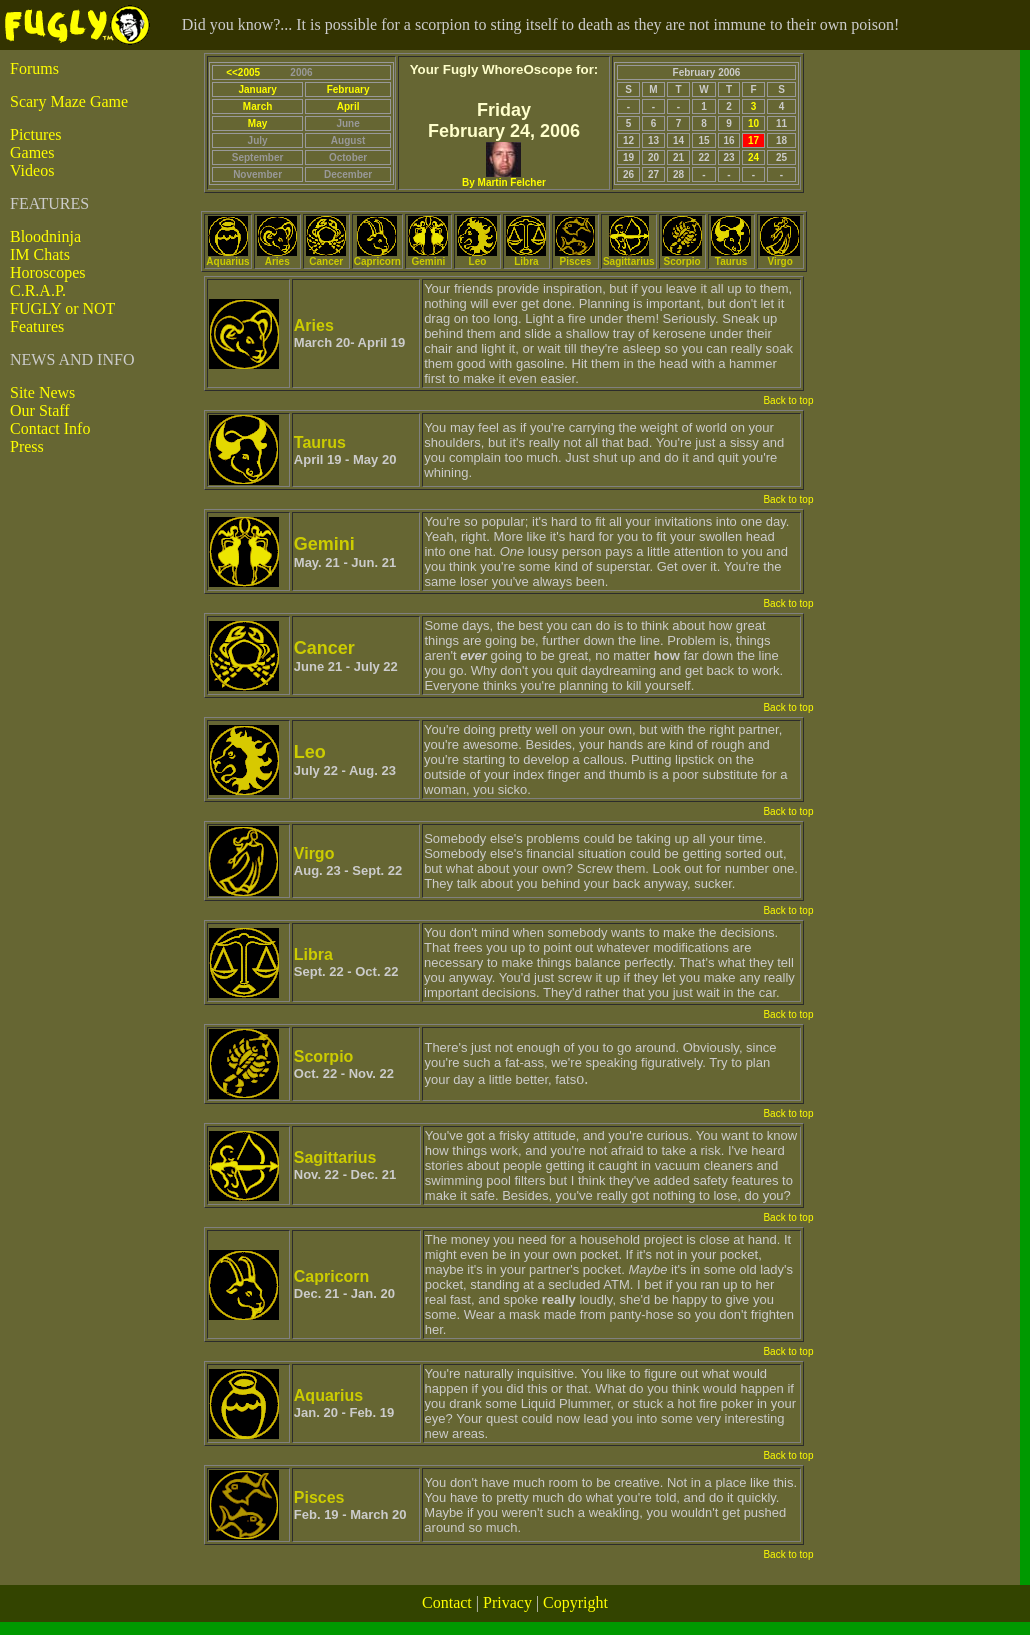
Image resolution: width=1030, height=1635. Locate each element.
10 (753, 123)
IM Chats (40, 254)
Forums (34, 68)
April (348, 106)
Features (37, 326)
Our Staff (40, 410)
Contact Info (50, 428)
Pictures (36, 134)
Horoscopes (48, 272)
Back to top (788, 400)
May (257, 123)
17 (753, 140)
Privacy (507, 1602)
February (348, 89)
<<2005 (243, 72)
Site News (42, 392)
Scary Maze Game (69, 101)
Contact (447, 1602)
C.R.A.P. (38, 290)
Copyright (575, 1602)
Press (27, 446)
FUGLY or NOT (62, 308)
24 (753, 157)
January (257, 89)
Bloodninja (45, 236)
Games (32, 152)
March (257, 106)
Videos (32, 170)
